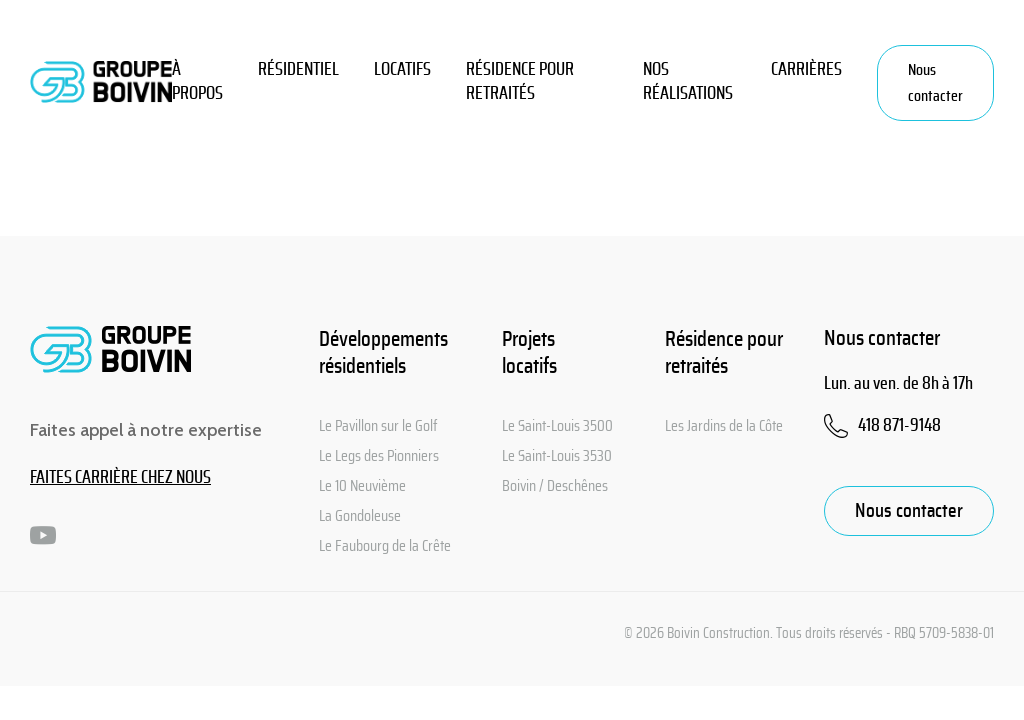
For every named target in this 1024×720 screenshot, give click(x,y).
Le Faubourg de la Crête (385, 546)
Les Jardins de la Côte (724, 426)
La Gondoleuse (360, 516)
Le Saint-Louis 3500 (557, 426)
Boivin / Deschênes (555, 486)
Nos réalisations (688, 82)
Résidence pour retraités (520, 82)
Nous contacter (935, 83)
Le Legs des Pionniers (379, 456)
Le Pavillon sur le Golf (378, 426)
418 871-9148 (899, 426)
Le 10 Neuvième (362, 486)
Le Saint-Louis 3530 (557, 456)
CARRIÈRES (806, 70)
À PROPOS (197, 82)
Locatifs (402, 70)
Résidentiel (298, 70)
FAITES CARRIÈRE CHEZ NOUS (120, 478)
